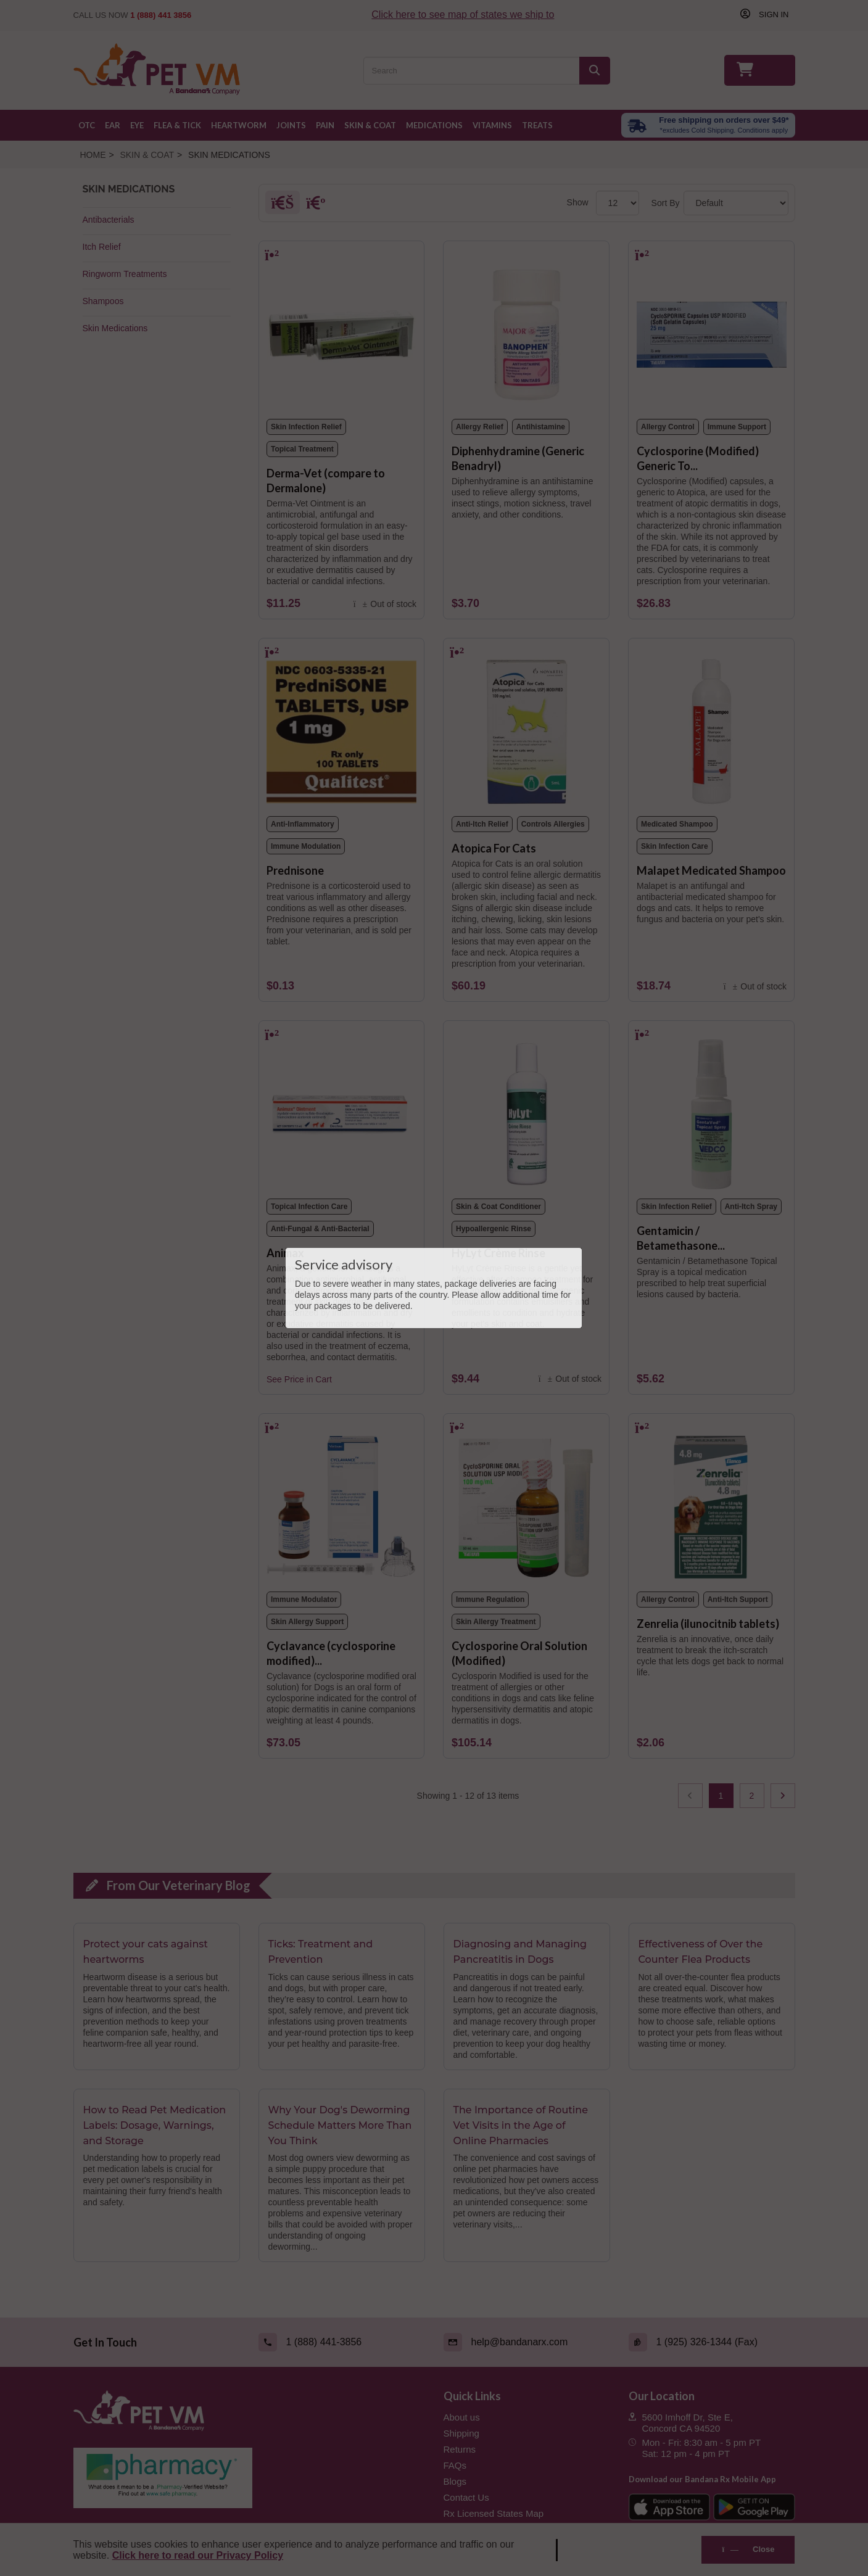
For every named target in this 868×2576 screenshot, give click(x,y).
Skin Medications (115, 328)
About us (462, 2417)
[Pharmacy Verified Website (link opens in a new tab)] (249, 2478)
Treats (537, 125)
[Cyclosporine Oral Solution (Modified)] (526, 1502)
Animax (285, 1253)
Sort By (665, 203)
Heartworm (239, 125)
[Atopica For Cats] (526, 727)
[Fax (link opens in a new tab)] (712, 2342)
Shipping (461, 2433)
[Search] (594, 71)
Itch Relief (102, 247)
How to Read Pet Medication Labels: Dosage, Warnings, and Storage (154, 2125)
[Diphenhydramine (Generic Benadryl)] (526, 330)
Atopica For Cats (494, 848)
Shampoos (103, 301)
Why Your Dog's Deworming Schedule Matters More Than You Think (340, 2125)
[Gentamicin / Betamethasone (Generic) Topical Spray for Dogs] (712, 1109)
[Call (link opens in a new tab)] (341, 2342)
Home (93, 155)
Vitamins (492, 125)
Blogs (455, 2481)
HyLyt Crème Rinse (498, 1253)
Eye (137, 125)
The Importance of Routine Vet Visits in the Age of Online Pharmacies (521, 2125)
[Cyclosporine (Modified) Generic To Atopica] (712, 330)
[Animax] (341, 1109)
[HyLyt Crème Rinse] (526, 1109)
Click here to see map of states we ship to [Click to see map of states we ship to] (465, 14)
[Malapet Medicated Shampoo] (712, 727)
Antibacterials (108, 220)
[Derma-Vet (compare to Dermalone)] (341, 330)
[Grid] (281, 205)
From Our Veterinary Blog (177, 1885)
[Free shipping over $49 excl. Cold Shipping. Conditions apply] (708, 125)
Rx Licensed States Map (494, 2513)
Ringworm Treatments (125, 274)
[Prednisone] (341, 727)
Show (578, 202)
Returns (460, 2449)
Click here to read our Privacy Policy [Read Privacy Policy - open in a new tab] (197, 2555)
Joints (291, 125)
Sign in (772, 14)
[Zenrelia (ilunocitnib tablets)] (712, 1502)
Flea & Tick (177, 125)
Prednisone (295, 870)
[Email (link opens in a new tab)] (527, 2342)
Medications (434, 125)
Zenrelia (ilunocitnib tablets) (708, 1623)
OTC (86, 125)
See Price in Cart (299, 1379)
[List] (312, 205)
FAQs (455, 2465)
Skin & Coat (370, 125)
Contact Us (466, 2497)
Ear (112, 125)
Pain (325, 125)
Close (748, 2549)
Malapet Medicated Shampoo (711, 870)
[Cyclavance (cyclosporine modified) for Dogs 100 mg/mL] (341, 1502)
